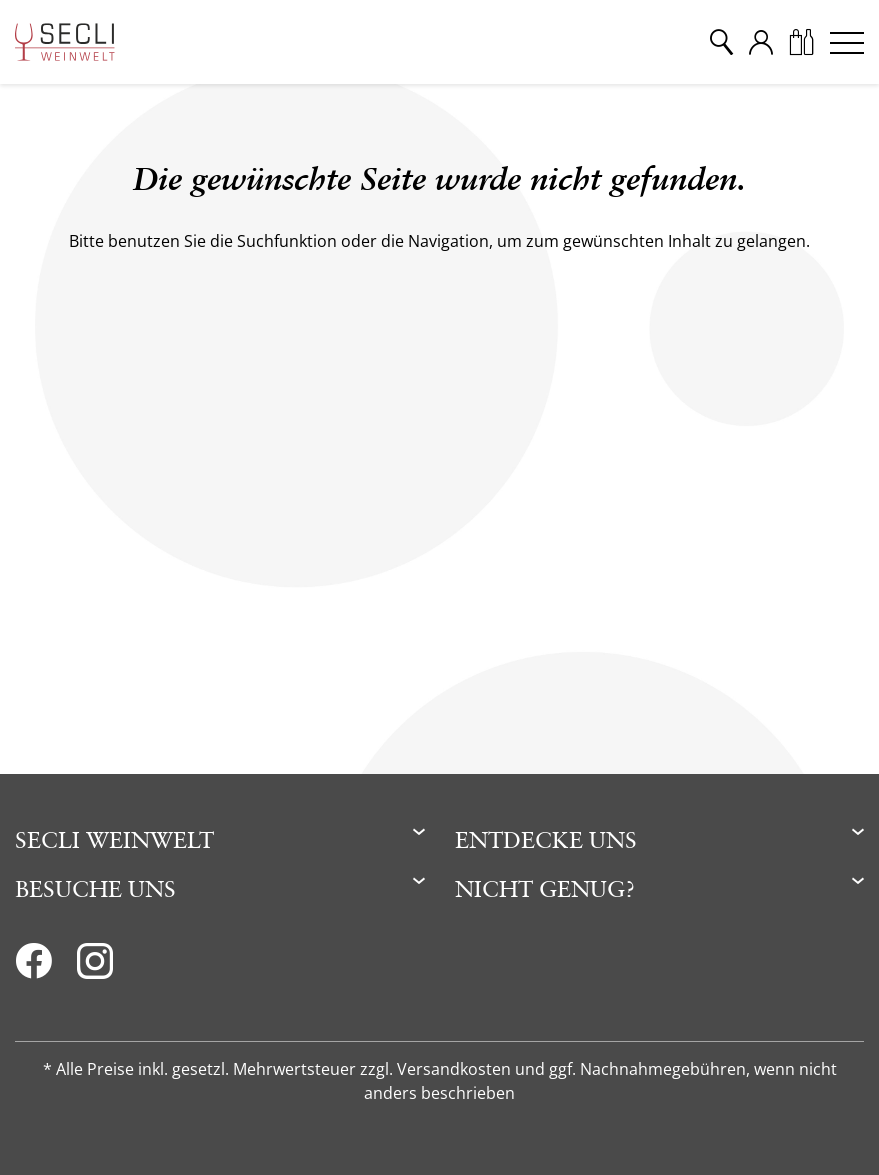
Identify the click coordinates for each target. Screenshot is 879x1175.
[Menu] (847, 42)
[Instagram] (95, 967)
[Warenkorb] (801, 42)
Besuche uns (95, 888)
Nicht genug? (545, 888)
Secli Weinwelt (114, 839)
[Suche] (721, 42)
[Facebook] (33, 967)
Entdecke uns (546, 839)
